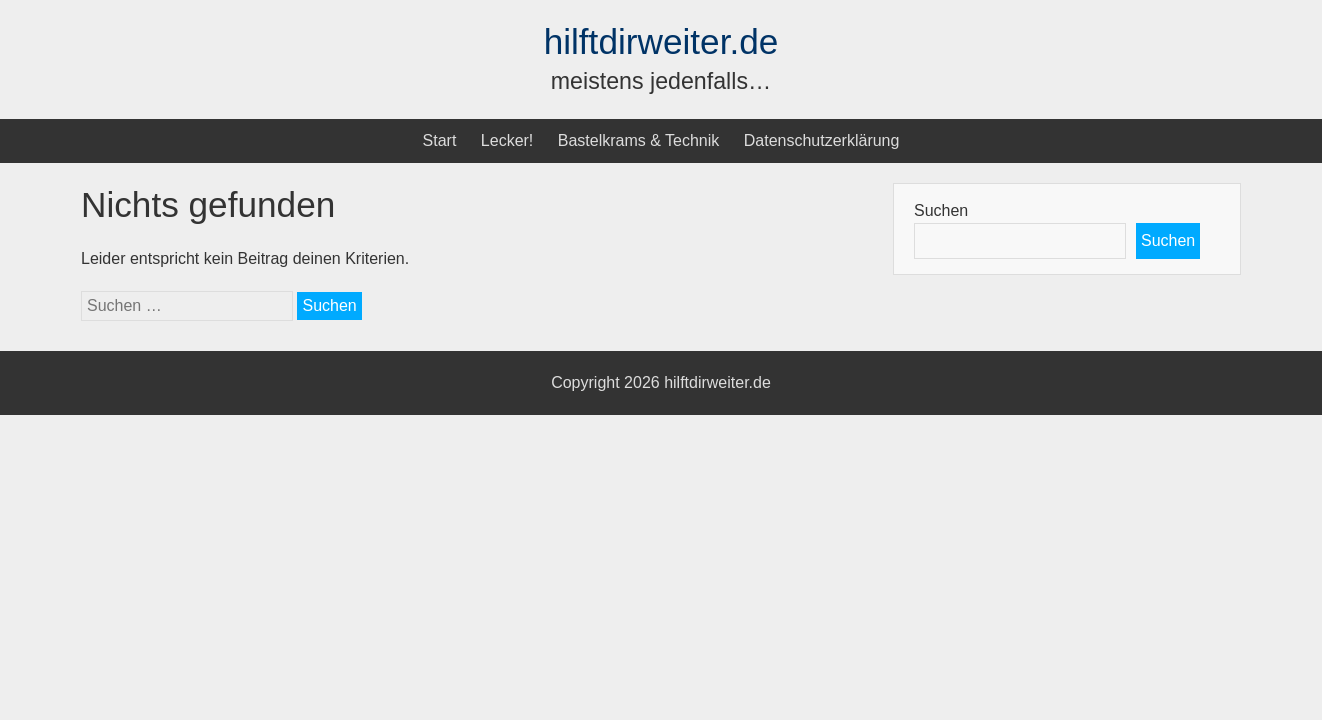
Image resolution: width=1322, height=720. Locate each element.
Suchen (941, 210)
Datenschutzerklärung (822, 140)
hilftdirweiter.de (661, 41)
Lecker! (507, 140)
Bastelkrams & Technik (639, 140)
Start (440, 140)
